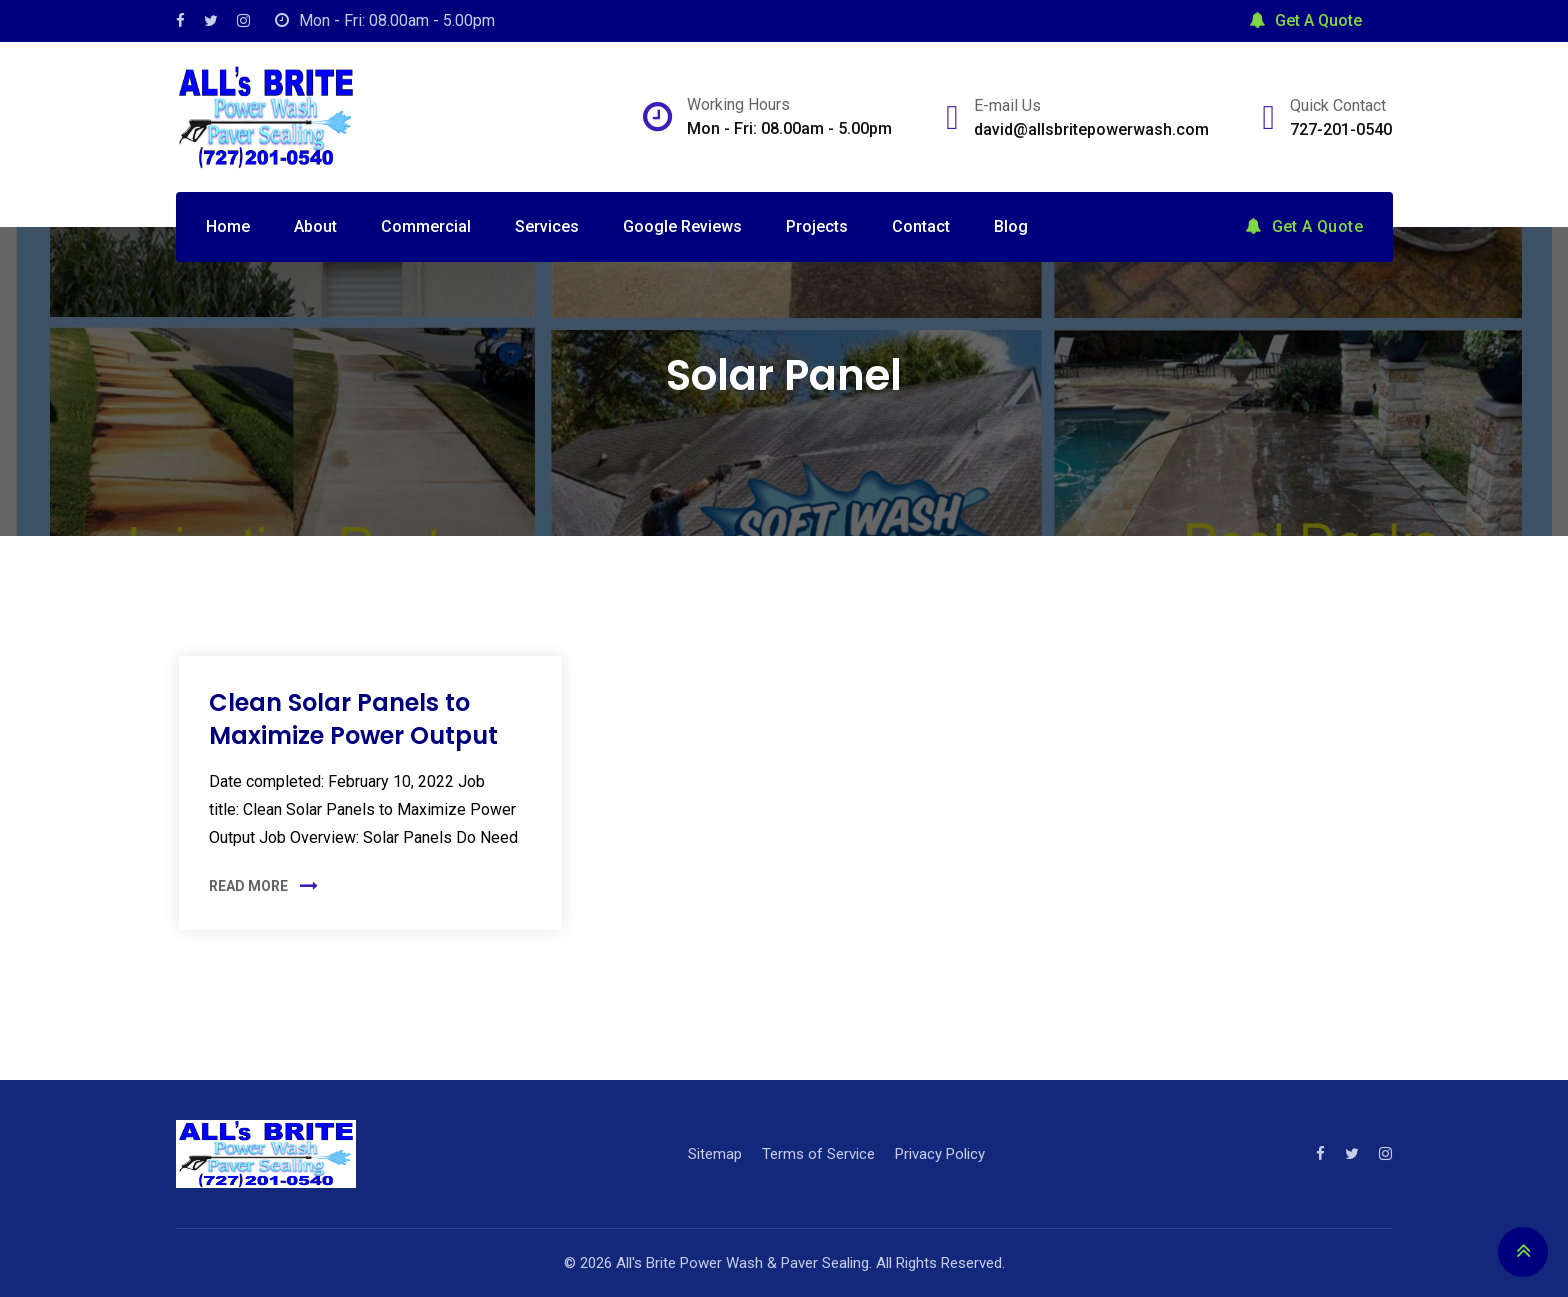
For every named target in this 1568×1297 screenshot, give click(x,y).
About (315, 226)
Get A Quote (1305, 20)
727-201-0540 (1341, 129)
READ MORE (248, 886)
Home (228, 226)
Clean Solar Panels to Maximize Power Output (353, 719)
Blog (1011, 226)
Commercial (426, 226)
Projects (817, 226)
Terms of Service (818, 1154)
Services (547, 226)
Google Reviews (682, 226)
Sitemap (715, 1154)
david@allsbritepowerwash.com (1091, 129)
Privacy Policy (940, 1154)
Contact (921, 226)
